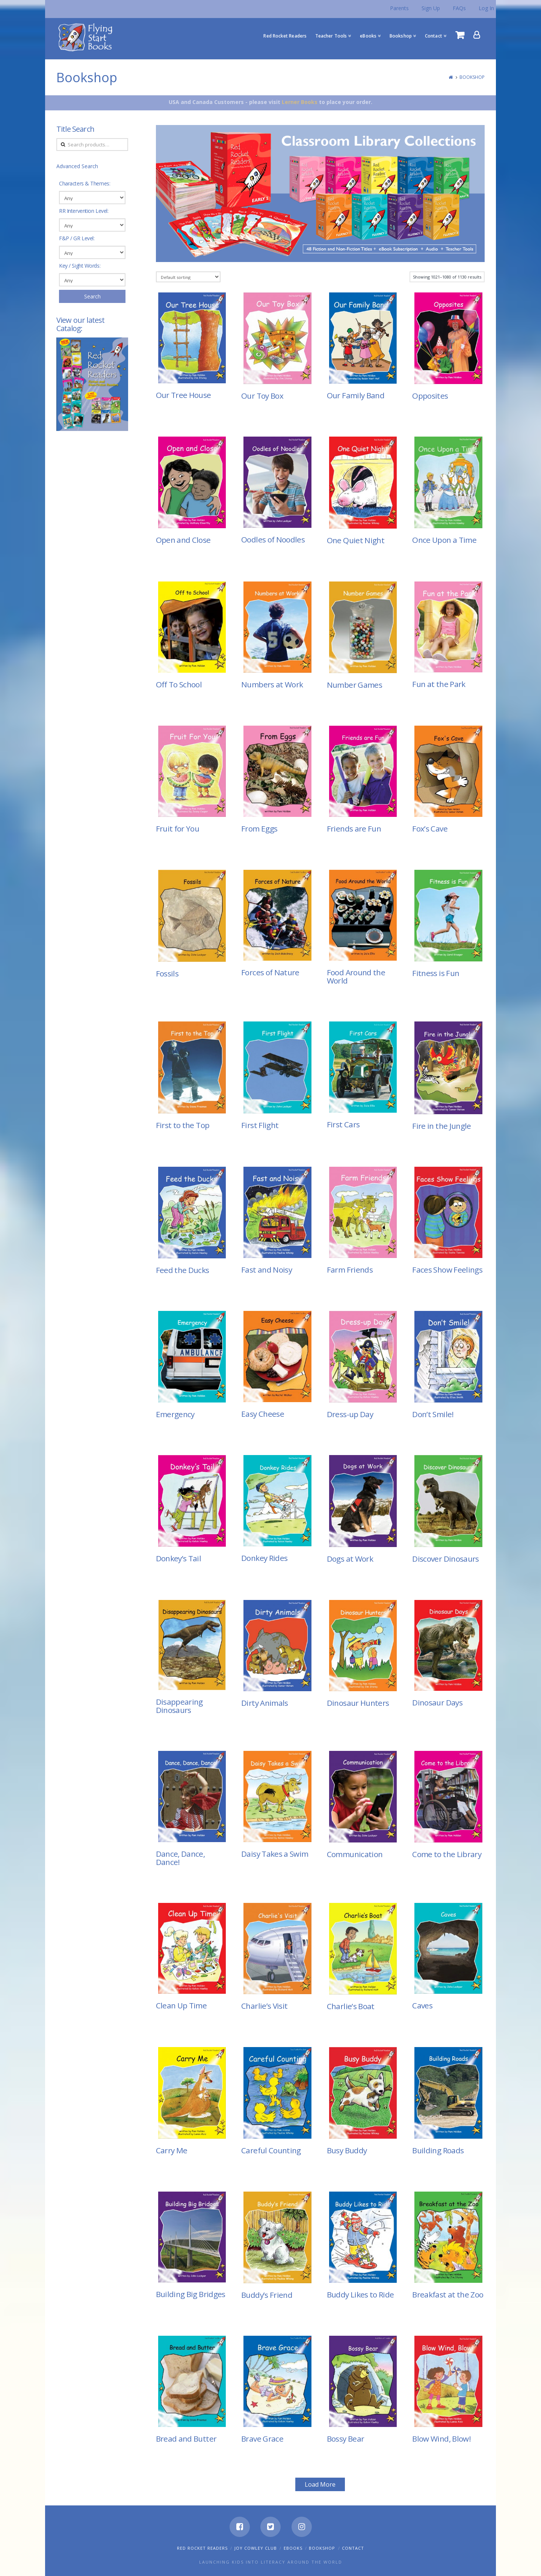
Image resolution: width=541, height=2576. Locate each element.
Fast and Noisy (266, 1269)
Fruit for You (177, 828)
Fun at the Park (438, 684)
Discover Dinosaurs (445, 1558)
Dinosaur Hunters (358, 1703)
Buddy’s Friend (266, 2295)
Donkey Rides (264, 1558)
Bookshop (472, 77)
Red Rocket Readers (202, 2548)
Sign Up (431, 8)
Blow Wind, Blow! (441, 2438)
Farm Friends (350, 1269)
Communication (355, 1854)
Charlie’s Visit (264, 2006)
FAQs (459, 8)
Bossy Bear (345, 2438)
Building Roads (438, 2150)
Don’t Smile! (432, 1414)
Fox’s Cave (429, 828)
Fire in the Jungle (441, 1126)
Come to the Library (446, 1854)
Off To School (179, 684)
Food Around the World (356, 976)
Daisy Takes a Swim (274, 1853)
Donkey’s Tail (178, 1558)
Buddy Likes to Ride (360, 2294)
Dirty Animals (264, 1703)
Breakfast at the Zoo (447, 2294)
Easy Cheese (262, 1414)
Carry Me (171, 2150)
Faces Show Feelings (447, 1269)
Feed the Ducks (182, 1270)
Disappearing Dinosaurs (179, 1705)
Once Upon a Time (444, 540)
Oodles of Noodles (273, 539)
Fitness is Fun (435, 973)
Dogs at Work (350, 1558)
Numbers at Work (272, 684)
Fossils (167, 973)
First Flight (259, 1125)
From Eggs (259, 828)
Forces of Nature (270, 972)
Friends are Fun (354, 828)
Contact (353, 2548)
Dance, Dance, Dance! (180, 1857)
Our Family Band (355, 395)
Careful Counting (271, 2150)
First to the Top (183, 1125)
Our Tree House (183, 395)
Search (92, 296)
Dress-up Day (350, 1414)
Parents (399, 8)
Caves (422, 2005)
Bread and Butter (186, 2438)
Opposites (430, 395)
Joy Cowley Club (255, 2548)
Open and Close (183, 540)
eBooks (293, 2548)
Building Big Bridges (190, 2294)
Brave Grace (262, 2438)
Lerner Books (299, 101)
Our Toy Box (262, 395)
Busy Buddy (347, 2150)
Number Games (354, 684)
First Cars (343, 1124)
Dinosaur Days (437, 1702)
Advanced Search (77, 166)
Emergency (175, 1414)
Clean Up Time (181, 2005)
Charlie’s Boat (351, 2006)
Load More (320, 2484)
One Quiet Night (355, 540)
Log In (486, 8)
